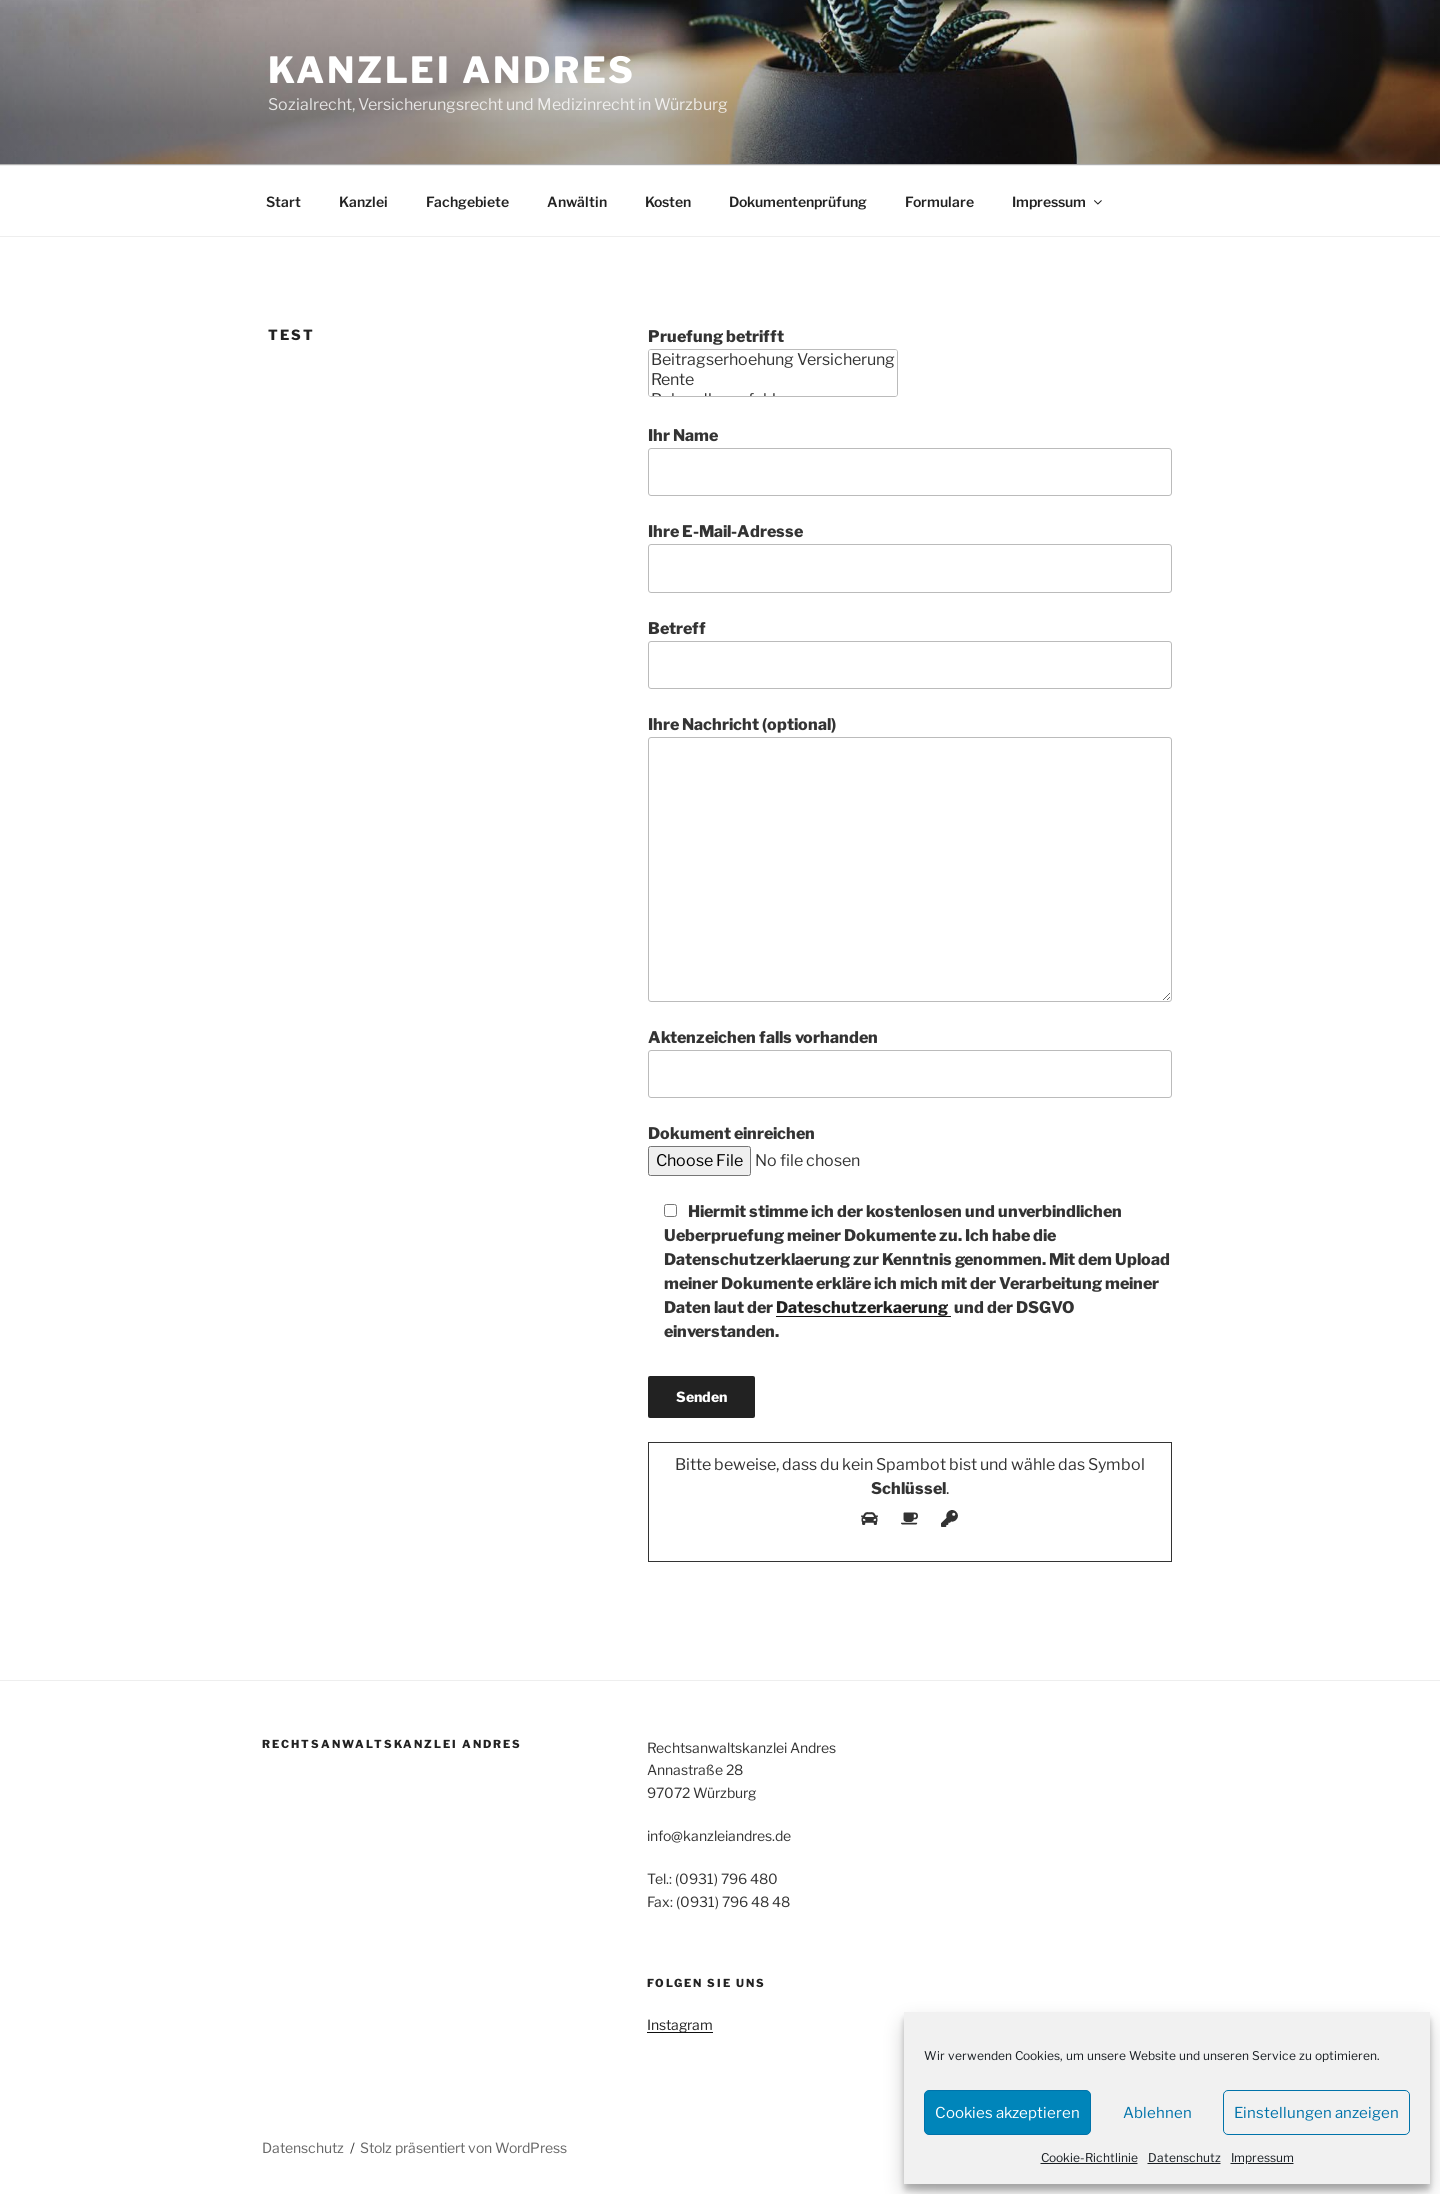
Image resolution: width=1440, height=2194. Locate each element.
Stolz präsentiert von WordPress (463, 2147)
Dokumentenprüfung (798, 201)
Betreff (910, 654)
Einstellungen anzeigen (1316, 2113)
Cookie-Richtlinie (1089, 2157)
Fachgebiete (467, 201)
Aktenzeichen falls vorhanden (910, 1063)
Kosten (668, 201)
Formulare (939, 201)
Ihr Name (910, 461)
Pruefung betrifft (773, 362)
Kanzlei (363, 201)
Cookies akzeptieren (1007, 2113)
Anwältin (577, 201)
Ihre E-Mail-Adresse (910, 557)
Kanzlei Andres (452, 70)
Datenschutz (1184, 2157)
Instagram (680, 2024)
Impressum (1262, 2157)
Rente (773, 380)
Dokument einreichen (835, 1147)
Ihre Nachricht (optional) (910, 858)
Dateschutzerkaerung (863, 1307)
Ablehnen (1157, 2113)
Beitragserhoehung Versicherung (773, 360)
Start (283, 201)
